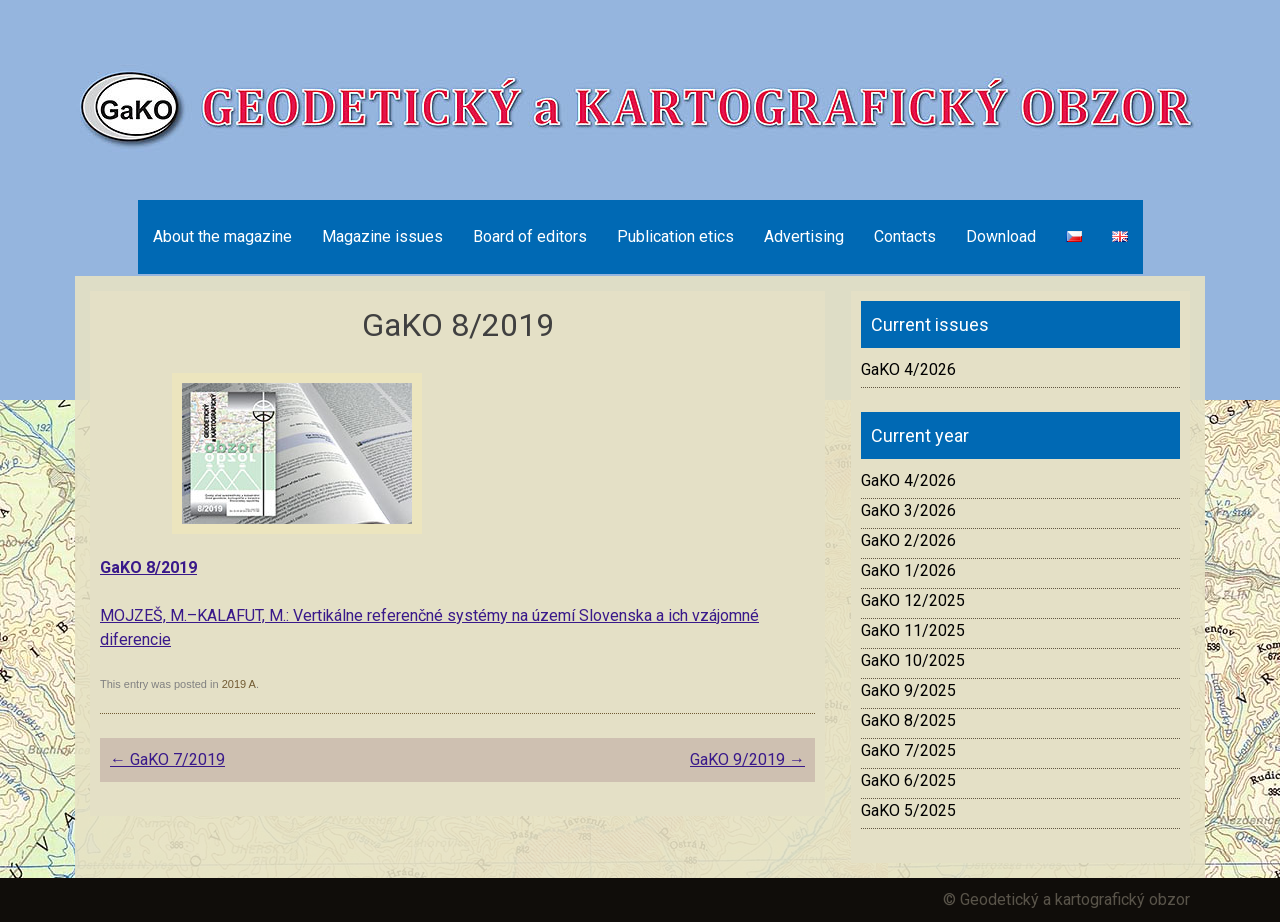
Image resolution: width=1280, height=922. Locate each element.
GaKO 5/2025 (908, 810)
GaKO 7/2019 (167, 759)
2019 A (239, 684)
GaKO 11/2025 (913, 630)
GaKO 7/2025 (908, 750)
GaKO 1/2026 (908, 570)
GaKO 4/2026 (908, 369)
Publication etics (675, 236)
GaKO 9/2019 (747, 759)
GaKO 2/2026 (908, 540)
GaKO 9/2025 (908, 690)
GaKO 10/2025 (913, 660)
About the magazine (222, 236)
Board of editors (530, 236)
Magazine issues (382, 236)
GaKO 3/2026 (908, 510)
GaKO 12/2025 (913, 600)
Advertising (804, 236)
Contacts (905, 236)
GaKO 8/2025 (908, 720)
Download (1001, 236)
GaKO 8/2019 (148, 567)
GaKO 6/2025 (908, 780)
